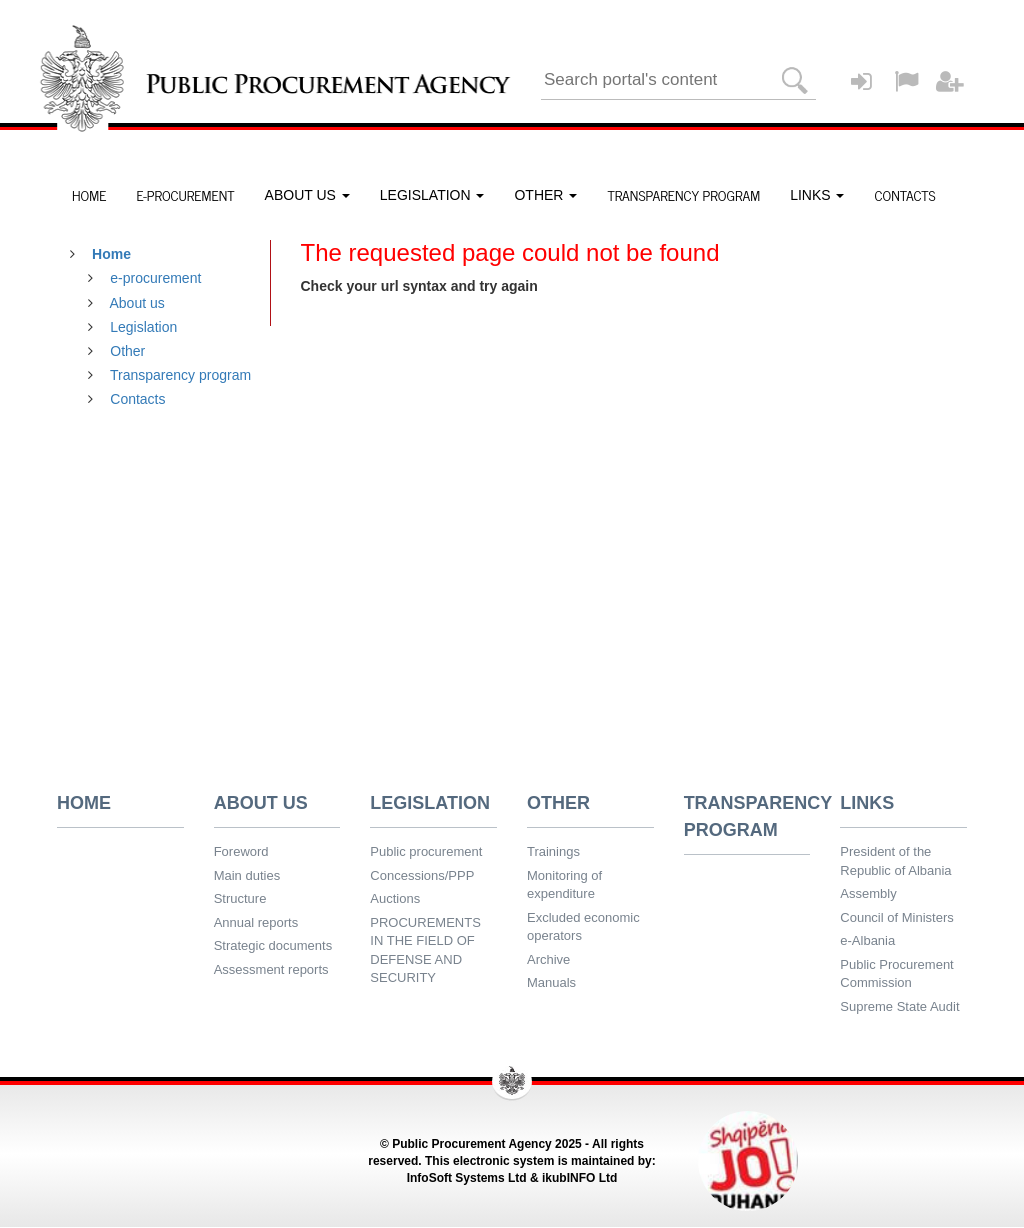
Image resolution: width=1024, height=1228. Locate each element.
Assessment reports (271, 969)
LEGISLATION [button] (432, 195)
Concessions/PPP (422, 875)
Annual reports (256, 922)
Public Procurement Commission (896, 974)
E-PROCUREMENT (185, 194)
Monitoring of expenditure (564, 885)
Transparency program (180, 375)
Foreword (241, 851)
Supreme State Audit (899, 1006)
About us (137, 303)
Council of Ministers (896, 917)
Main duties (247, 875)
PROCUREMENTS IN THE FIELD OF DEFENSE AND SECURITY (425, 950)
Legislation (143, 327)
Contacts (137, 399)
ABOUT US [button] (307, 195)
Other (127, 351)
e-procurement (155, 278)
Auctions (395, 898)
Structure (240, 898)
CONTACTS (904, 194)
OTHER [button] (545, 195)
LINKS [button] (817, 195)
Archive (548, 959)
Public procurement (426, 851)
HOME (89, 194)
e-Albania (867, 940)
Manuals (551, 982)
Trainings (553, 851)
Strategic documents (273, 945)
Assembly (868, 893)
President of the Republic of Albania (895, 861)
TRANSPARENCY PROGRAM (683, 194)
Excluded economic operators (583, 927)
